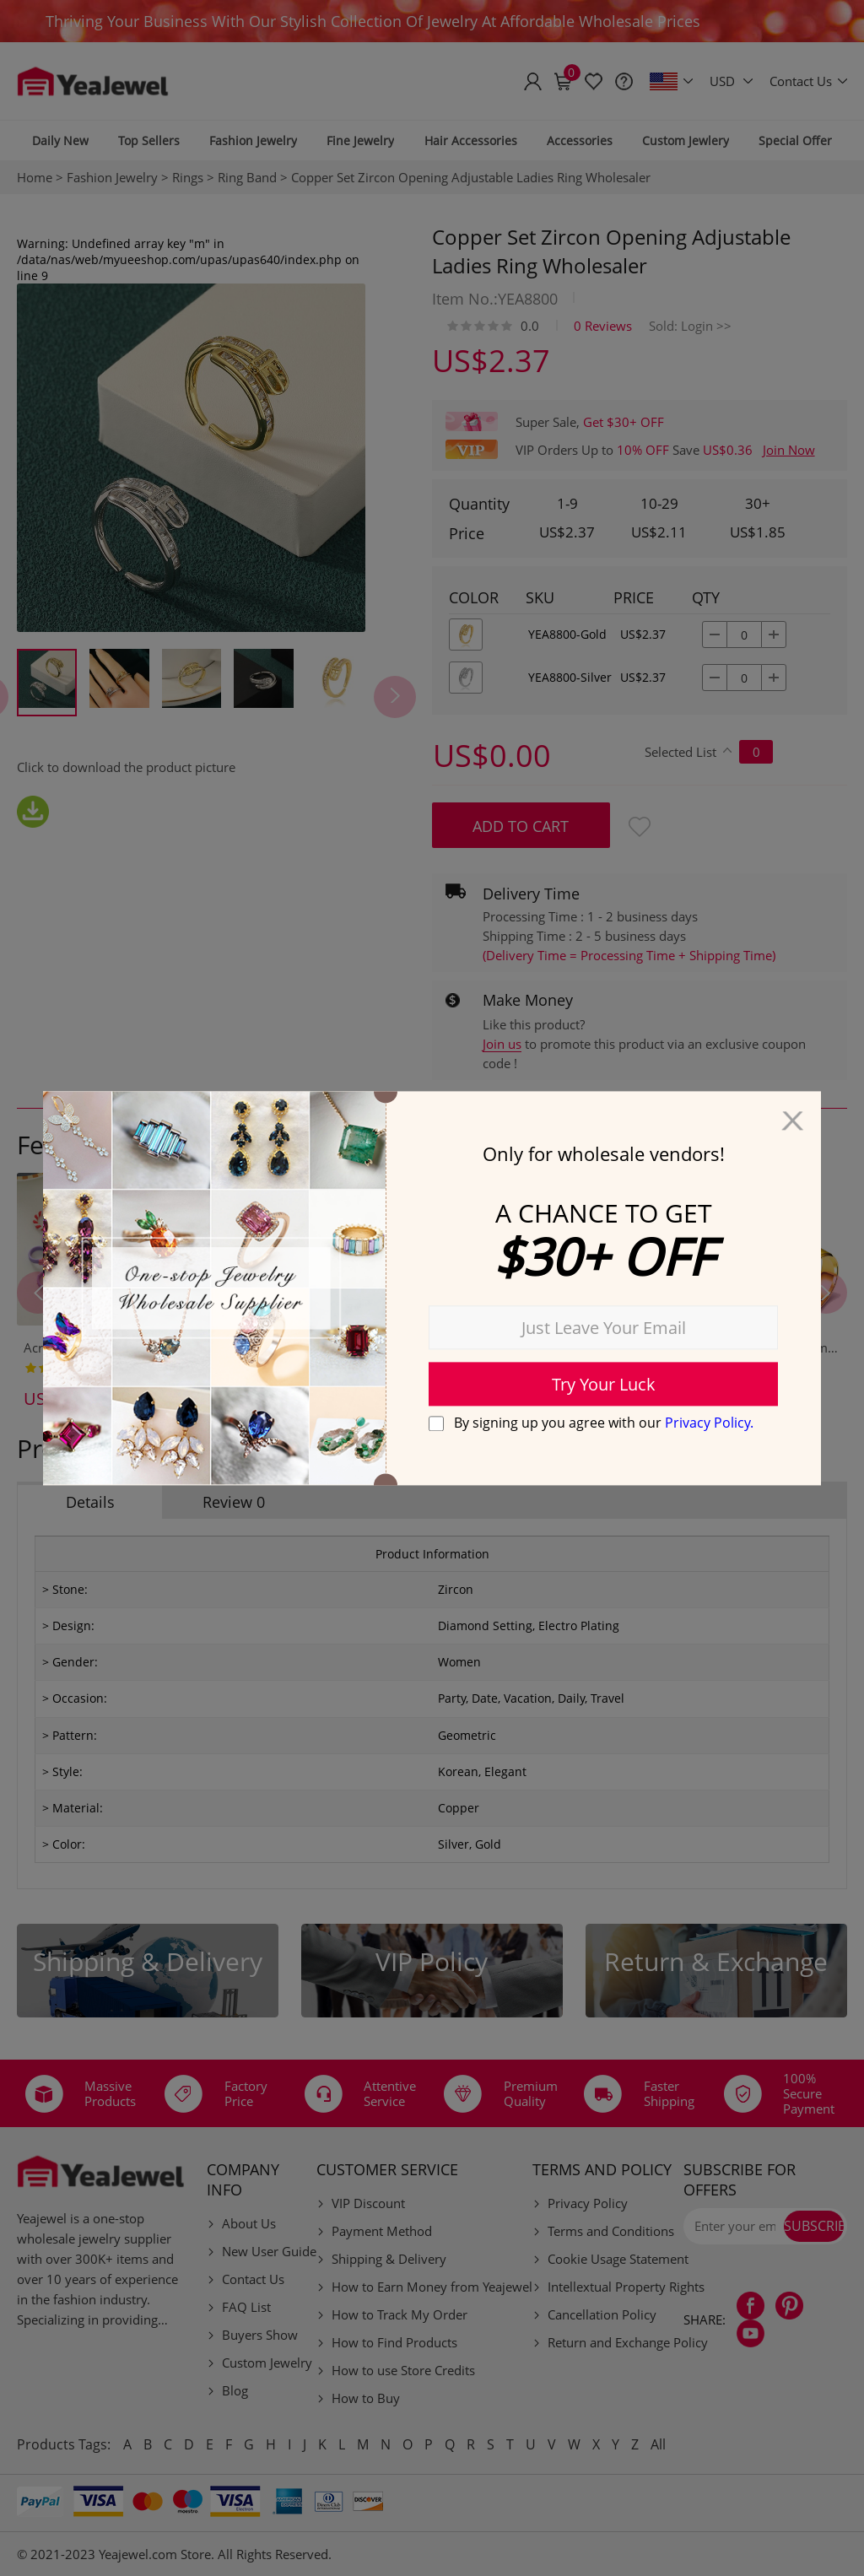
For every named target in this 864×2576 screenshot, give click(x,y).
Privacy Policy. (709, 1422)
